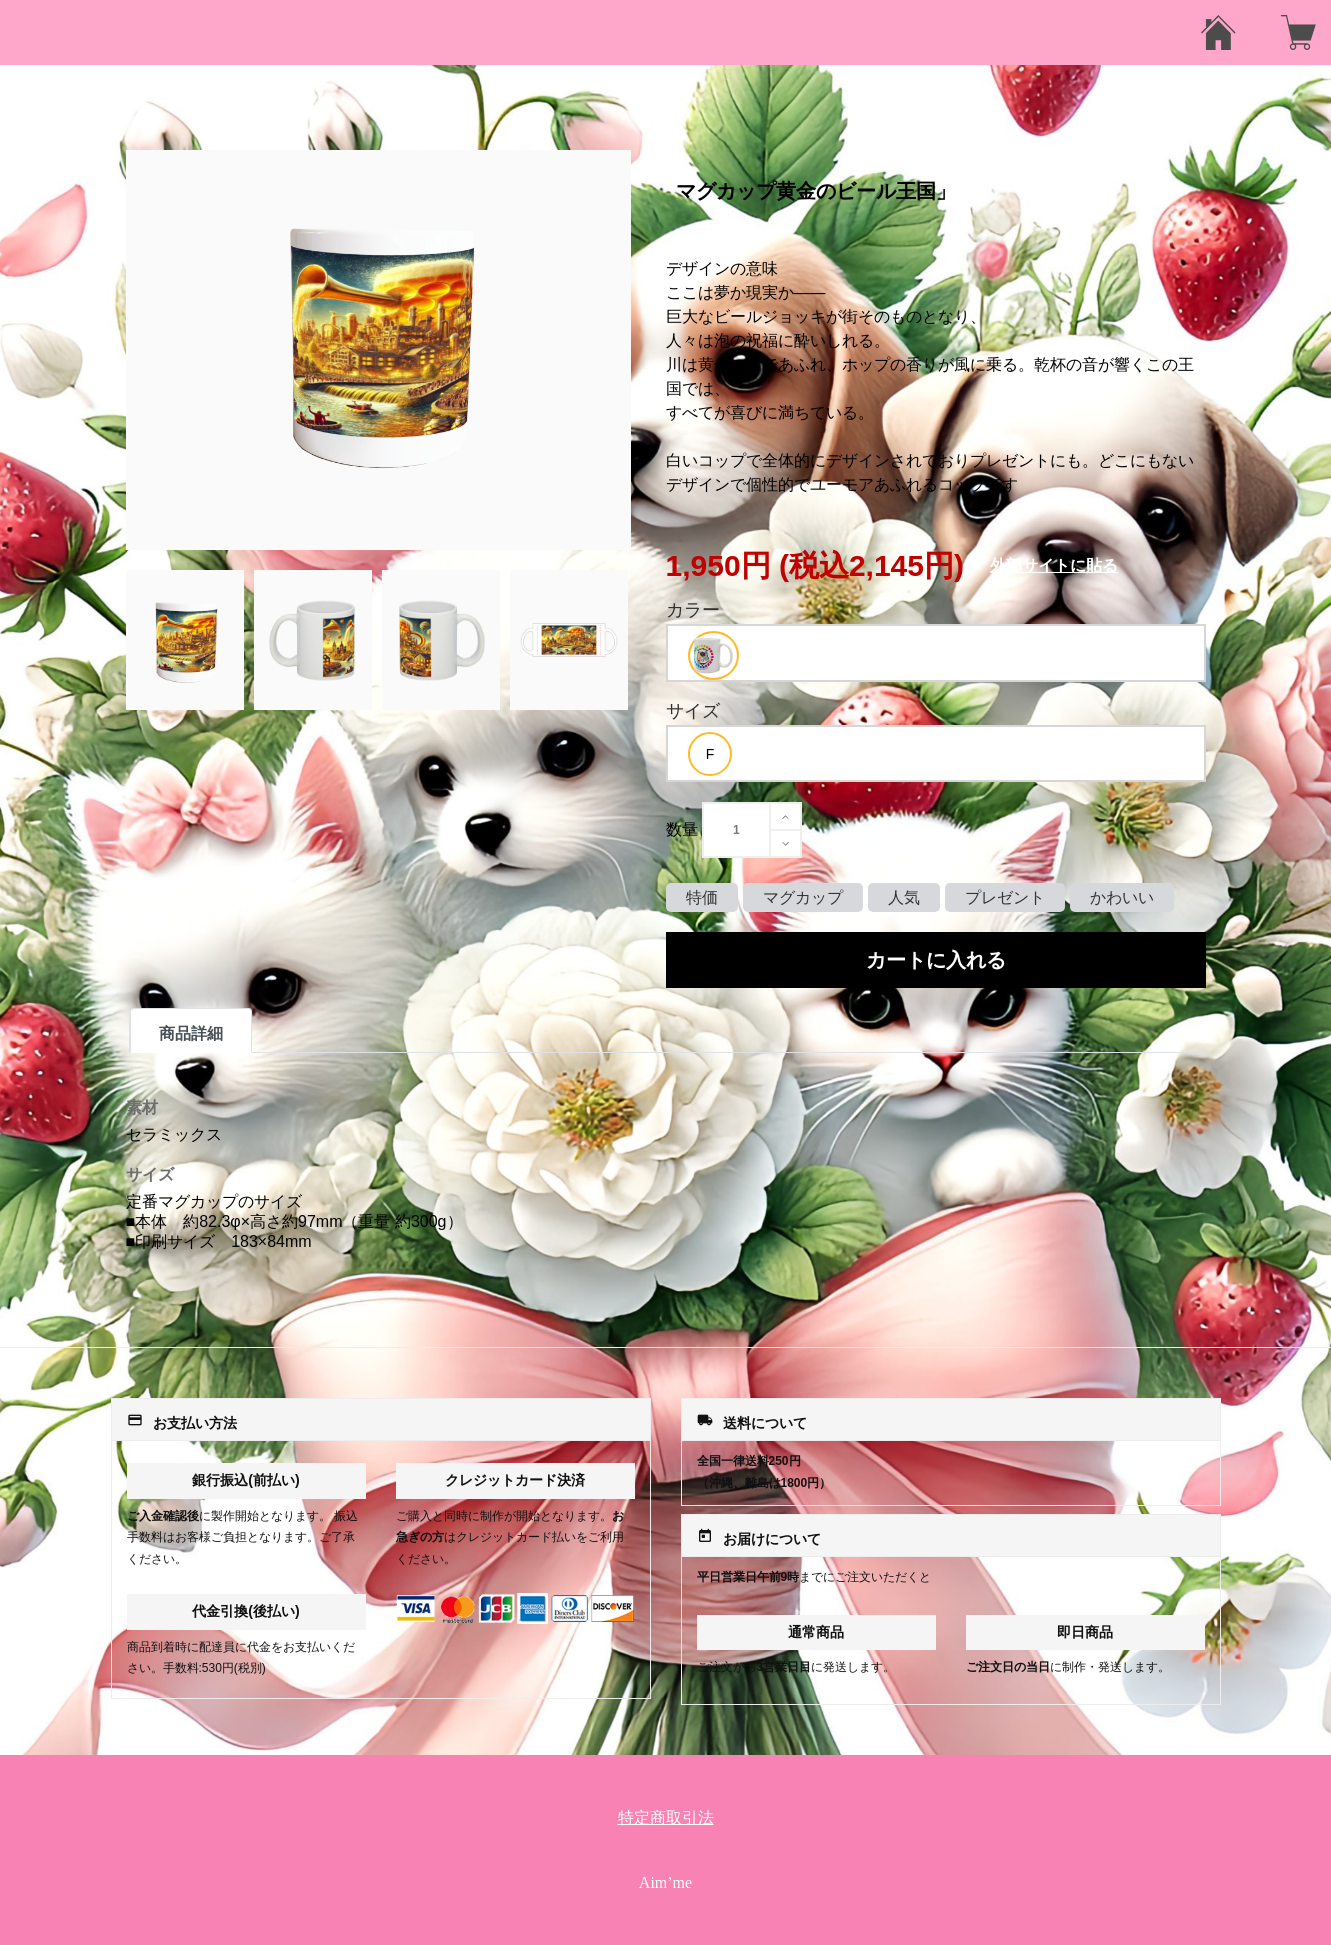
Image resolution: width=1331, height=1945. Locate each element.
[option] (713, 655)
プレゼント (1005, 897)
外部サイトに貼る (1054, 565)
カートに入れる (936, 960)
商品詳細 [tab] (191, 1033)
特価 (702, 897)
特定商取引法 (666, 1817)
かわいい (1122, 897)
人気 (904, 897)
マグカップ (803, 897)
